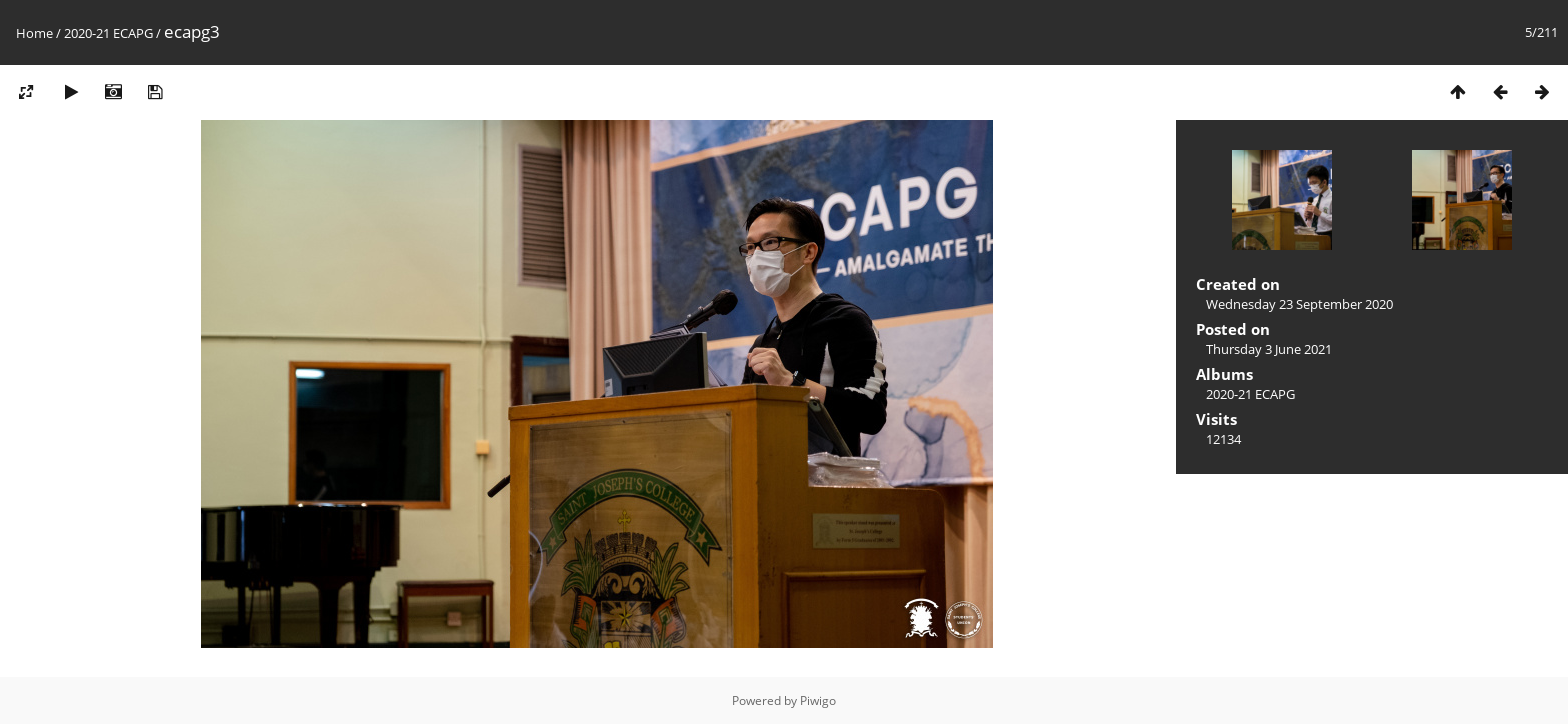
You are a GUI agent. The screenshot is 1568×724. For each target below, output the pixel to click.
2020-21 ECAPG (108, 33)
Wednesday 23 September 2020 (1299, 304)
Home (34, 33)
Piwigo (818, 700)
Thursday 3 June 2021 (1269, 349)
